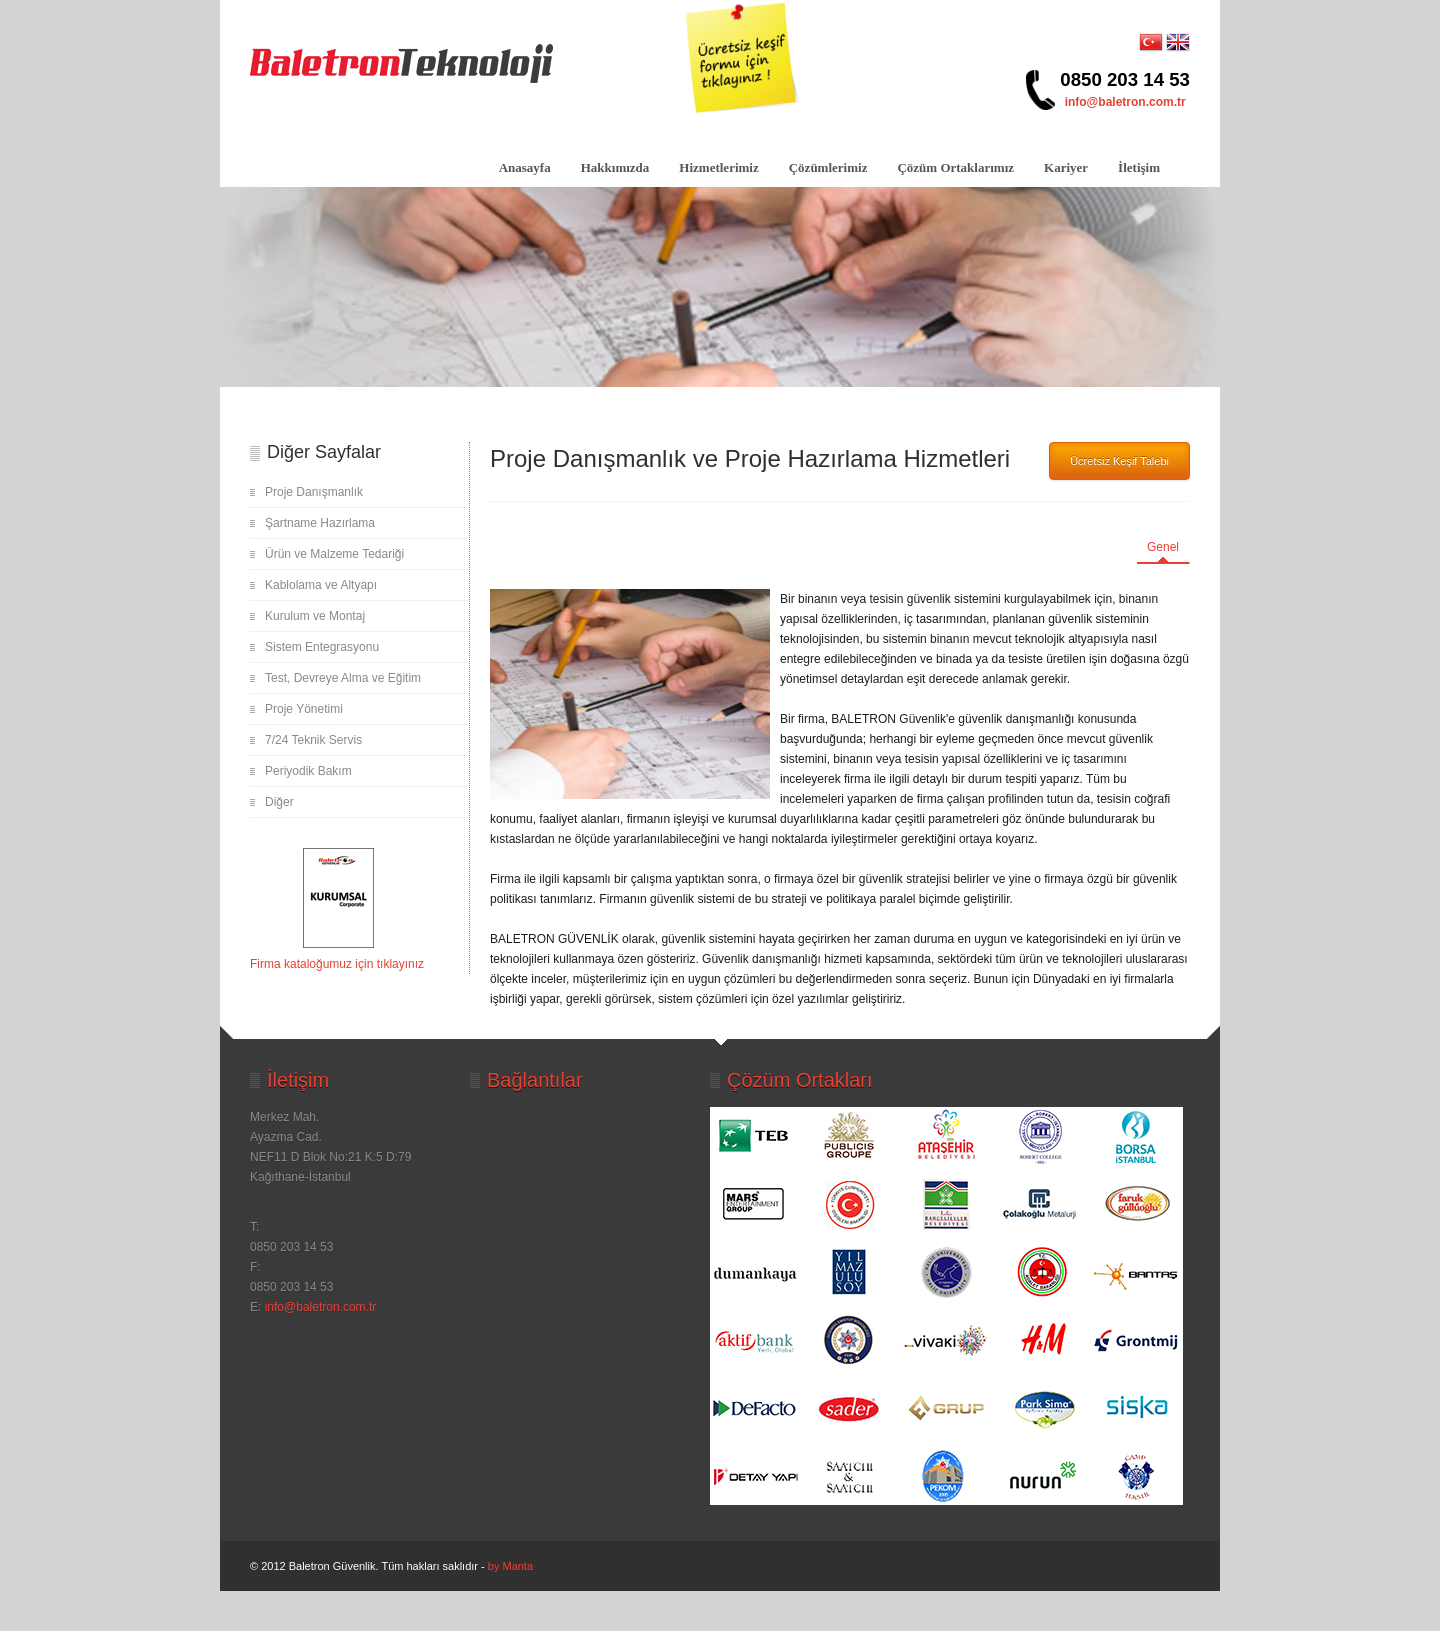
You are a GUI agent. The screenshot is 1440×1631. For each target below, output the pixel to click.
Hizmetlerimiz (718, 167)
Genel (1163, 547)
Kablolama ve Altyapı (321, 585)
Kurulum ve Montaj (315, 616)
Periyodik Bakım (308, 771)
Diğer (279, 802)
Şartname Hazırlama (320, 523)
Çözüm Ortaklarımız (955, 167)
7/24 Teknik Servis (313, 740)
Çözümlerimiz (828, 167)
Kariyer (1066, 167)
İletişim (1139, 167)
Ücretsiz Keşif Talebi (1119, 461)
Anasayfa (525, 167)
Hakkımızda (615, 167)
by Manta (510, 1566)
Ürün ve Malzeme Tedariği (334, 554)
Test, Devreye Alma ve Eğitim (343, 678)
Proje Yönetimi (304, 709)
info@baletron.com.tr (1125, 102)
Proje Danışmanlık (314, 492)
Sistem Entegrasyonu (322, 647)
